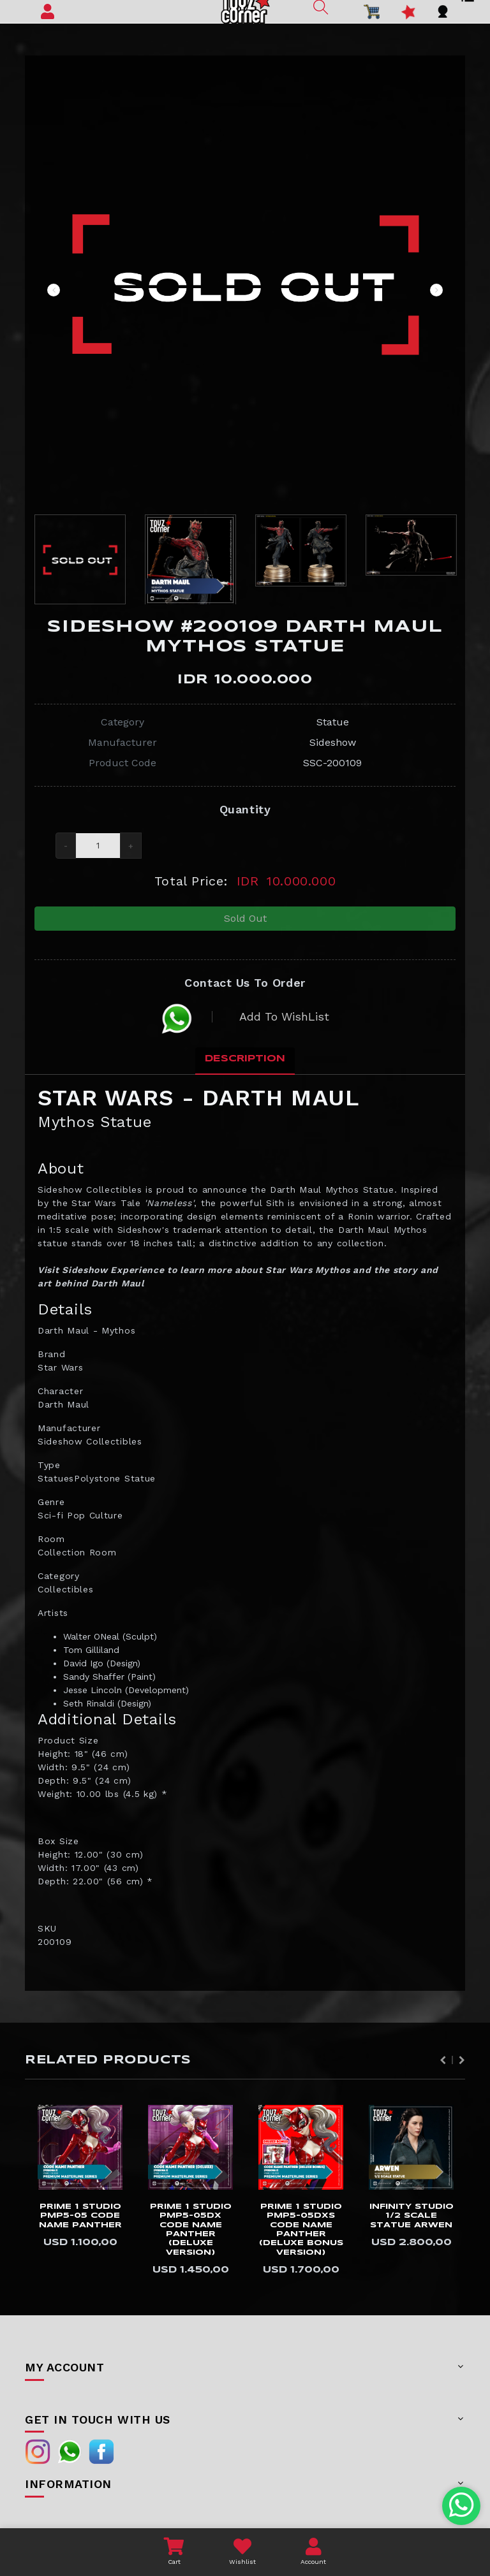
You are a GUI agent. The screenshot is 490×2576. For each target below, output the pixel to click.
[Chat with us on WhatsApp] (461, 2506)
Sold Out (245, 922)
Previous (53, 290)
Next (436, 290)
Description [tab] (245, 1070)
